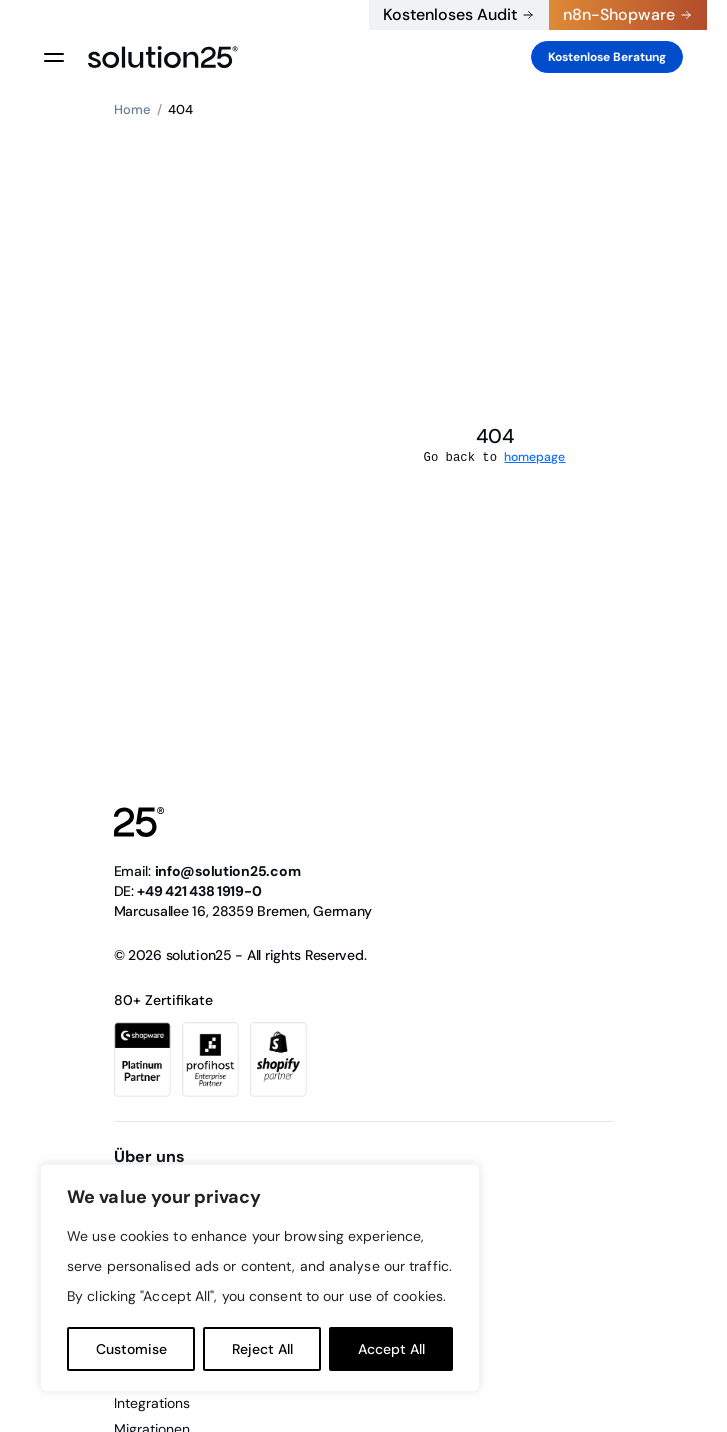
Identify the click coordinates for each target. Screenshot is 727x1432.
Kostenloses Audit (450, 14)
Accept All (391, 1349)
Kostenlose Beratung (607, 57)
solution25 (199, 955)
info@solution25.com (228, 871)
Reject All (262, 1349)
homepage (534, 457)
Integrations (152, 1403)
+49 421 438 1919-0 (345, 15)
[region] (260, 1278)
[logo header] (163, 57)
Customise (131, 1349)
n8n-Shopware (619, 14)
